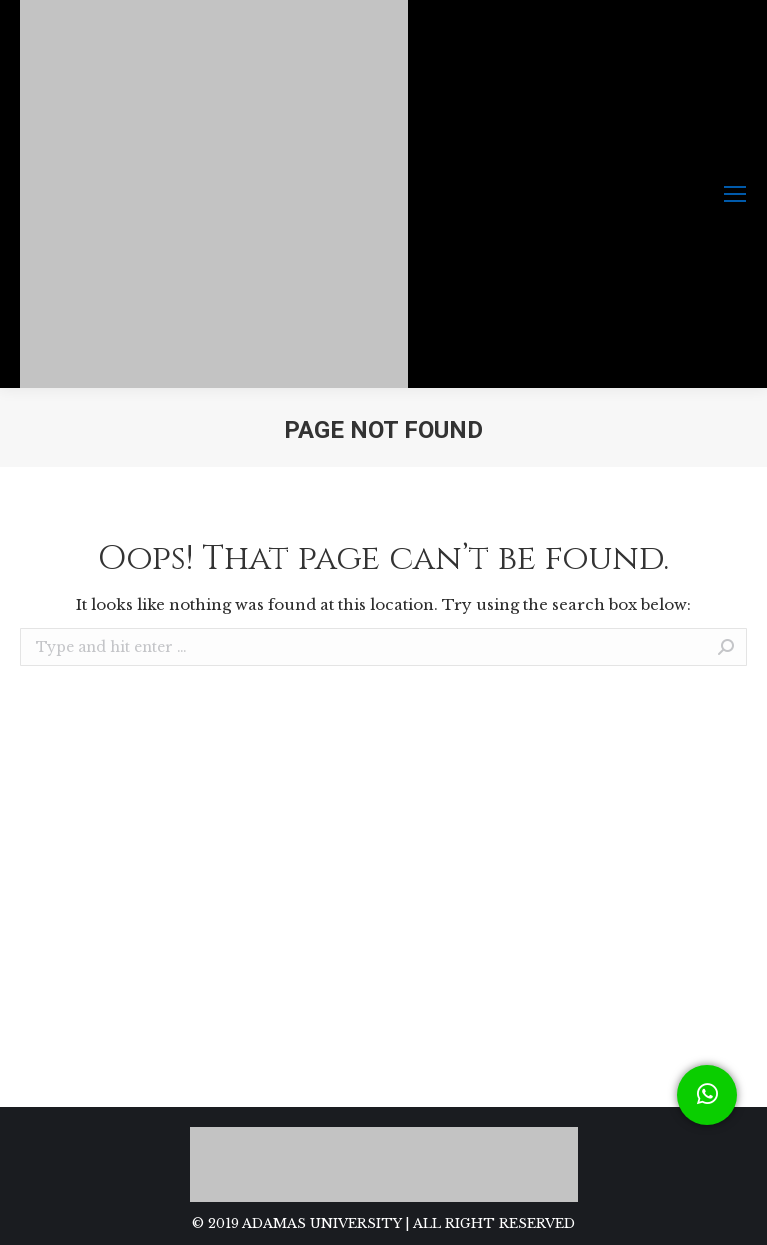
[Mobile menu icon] (735, 194)
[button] (707, 1095)
